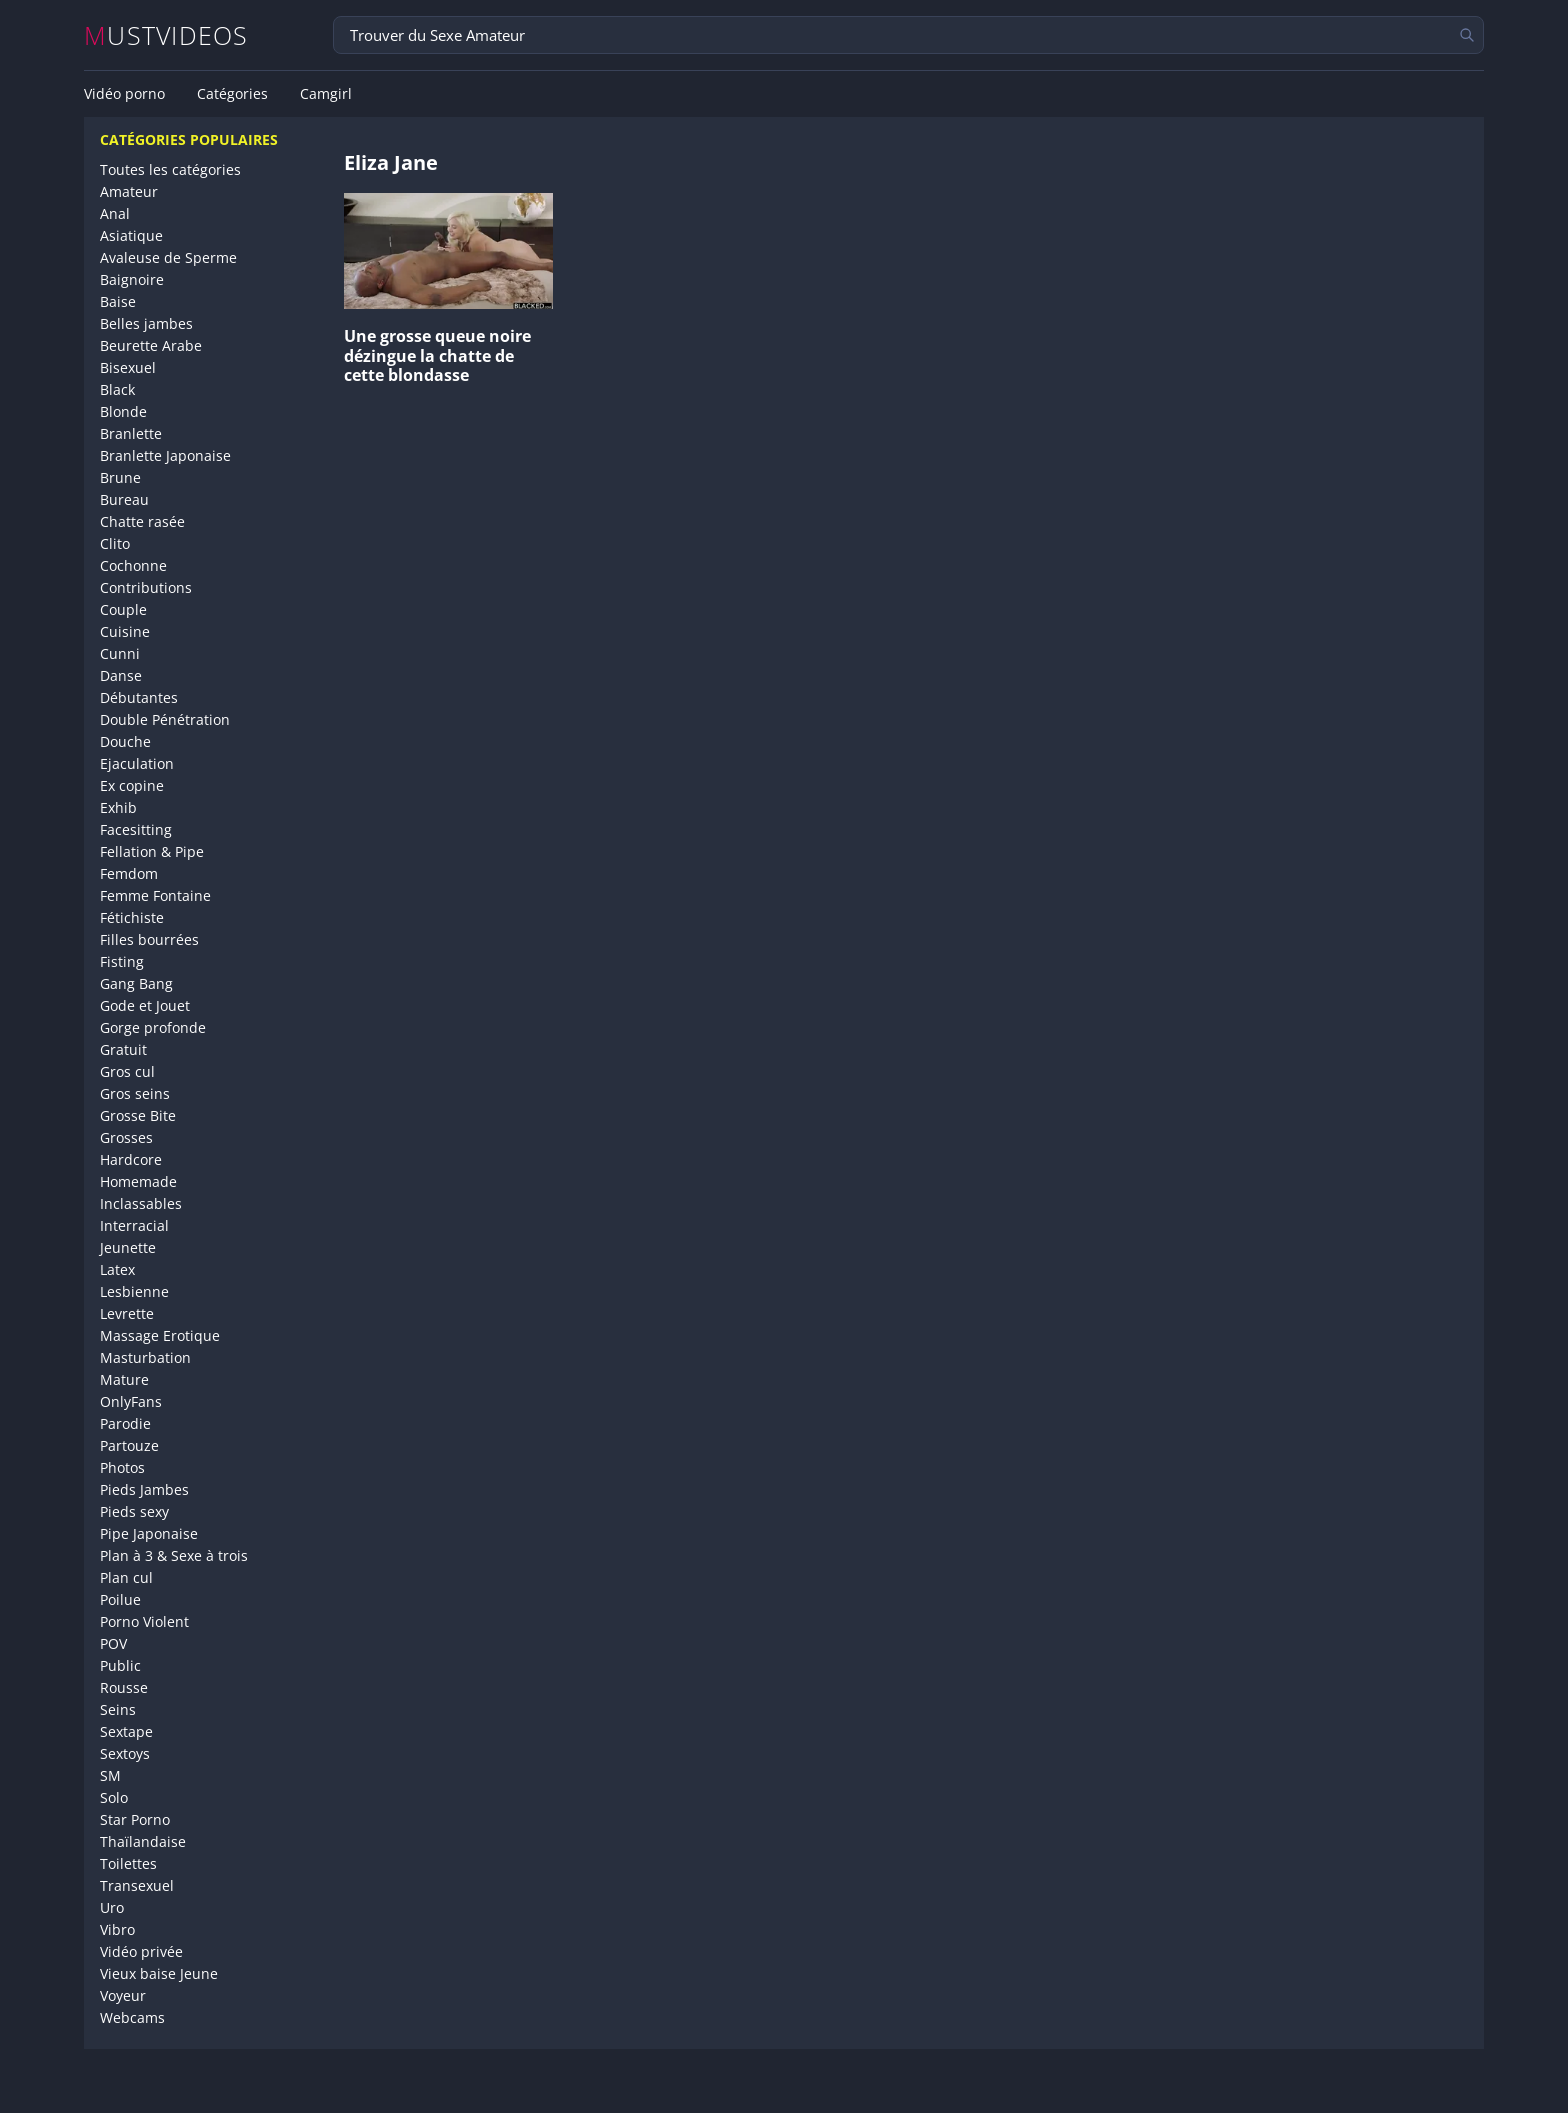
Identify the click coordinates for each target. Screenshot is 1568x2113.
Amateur (129, 191)
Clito (115, 543)
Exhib (118, 807)
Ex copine (132, 785)
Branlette (131, 433)
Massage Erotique (160, 1335)
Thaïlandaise (143, 1841)
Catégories (232, 94)
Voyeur (123, 1995)
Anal (115, 213)
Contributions (146, 587)
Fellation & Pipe (152, 851)
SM (110, 1775)
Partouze (129, 1445)
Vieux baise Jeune (159, 1973)
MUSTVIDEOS (166, 35)
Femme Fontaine (155, 895)
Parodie (125, 1423)
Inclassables (141, 1203)
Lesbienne (134, 1291)
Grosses (126, 1137)
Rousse (124, 1687)
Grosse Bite (138, 1115)
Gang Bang (136, 983)
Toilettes (128, 1863)
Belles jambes (146, 323)
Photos (122, 1467)
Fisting (122, 961)
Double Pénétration (165, 719)
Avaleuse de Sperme (168, 257)
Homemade (138, 1181)
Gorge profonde (153, 1027)
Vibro (117, 1929)
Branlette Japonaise (165, 455)
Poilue (120, 1599)
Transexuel (137, 1885)
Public (120, 1665)
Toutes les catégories (170, 169)
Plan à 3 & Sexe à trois (174, 1555)
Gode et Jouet (145, 1005)
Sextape (126, 1731)
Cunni (120, 653)
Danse (121, 675)
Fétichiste (132, 917)
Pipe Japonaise (149, 1533)
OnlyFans (131, 1401)
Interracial (134, 1225)
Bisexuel (128, 367)
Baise (118, 301)
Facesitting (136, 829)
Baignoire (132, 279)
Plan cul (126, 1577)
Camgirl (326, 94)
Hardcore (131, 1159)
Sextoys (125, 1753)
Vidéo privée (141, 1951)
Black (117, 389)
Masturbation (145, 1357)
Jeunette (128, 1247)
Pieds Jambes (144, 1489)
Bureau (124, 499)
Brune (120, 477)
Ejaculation (137, 763)
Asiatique (131, 235)
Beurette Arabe (151, 345)
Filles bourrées (149, 939)
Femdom (129, 873)
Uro (112, 1907)
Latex (117, 1269)
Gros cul (127, 1071)
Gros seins (135, 1093)
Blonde (123, 411)
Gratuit (123, 1049)
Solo (114, 1797)
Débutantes (139, 697)
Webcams (132, 2017)
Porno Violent (144, 1621)
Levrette (127, 1313)
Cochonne (133, 565)
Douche (125, 741)
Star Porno (135, 1819)
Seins (118, 1709)
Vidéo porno (124, 94)
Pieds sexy (134, 1511)
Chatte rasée (142, 521)
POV (113, 1643)
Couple (123, 609)
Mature (124, 1379)
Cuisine (125, 631)
